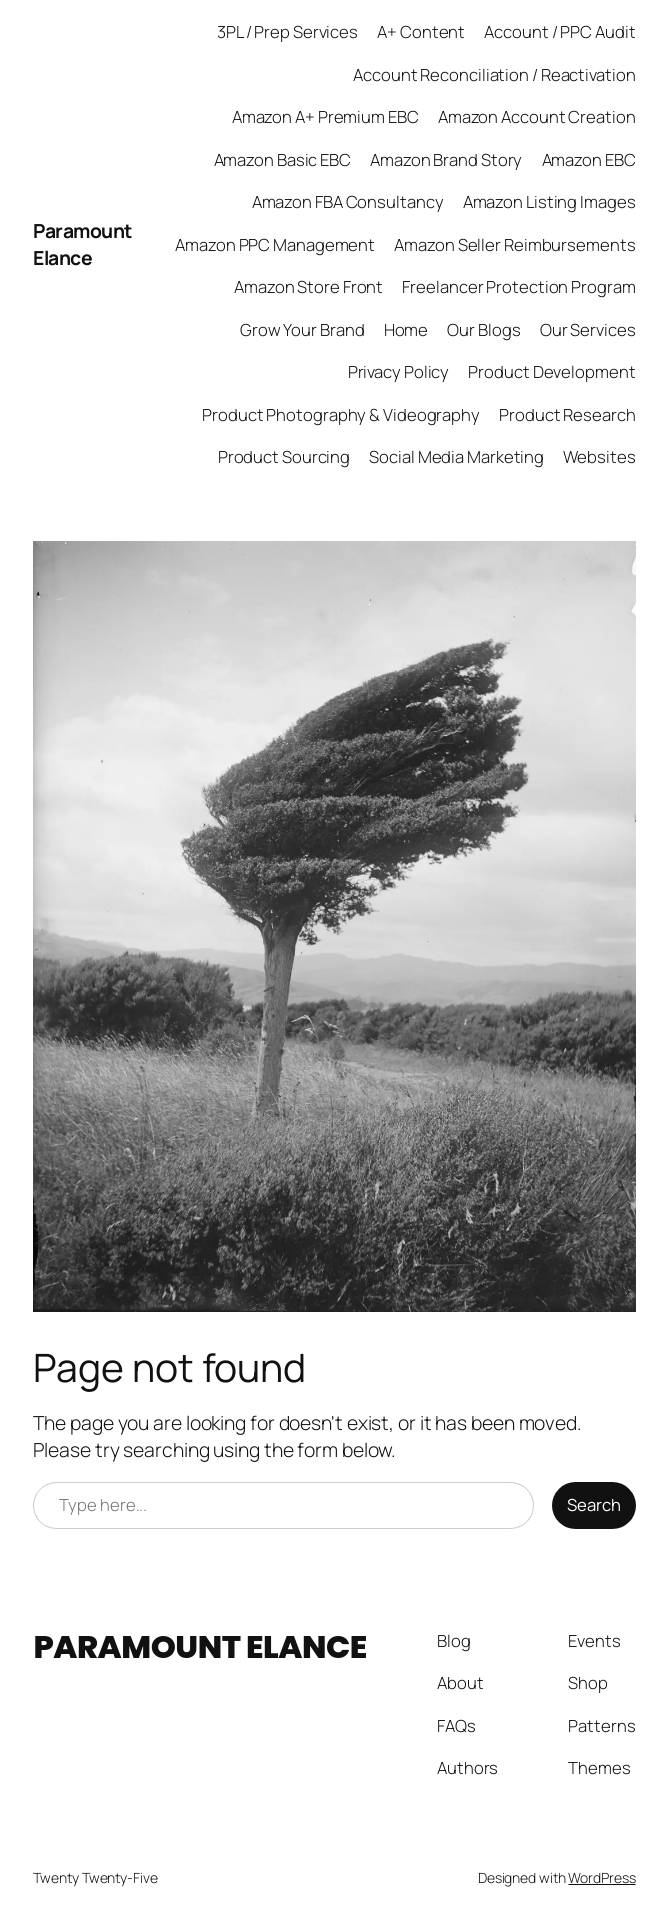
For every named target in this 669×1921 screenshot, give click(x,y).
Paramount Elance (82, 244)
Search (594, 1504)
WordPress (601, 1877)
